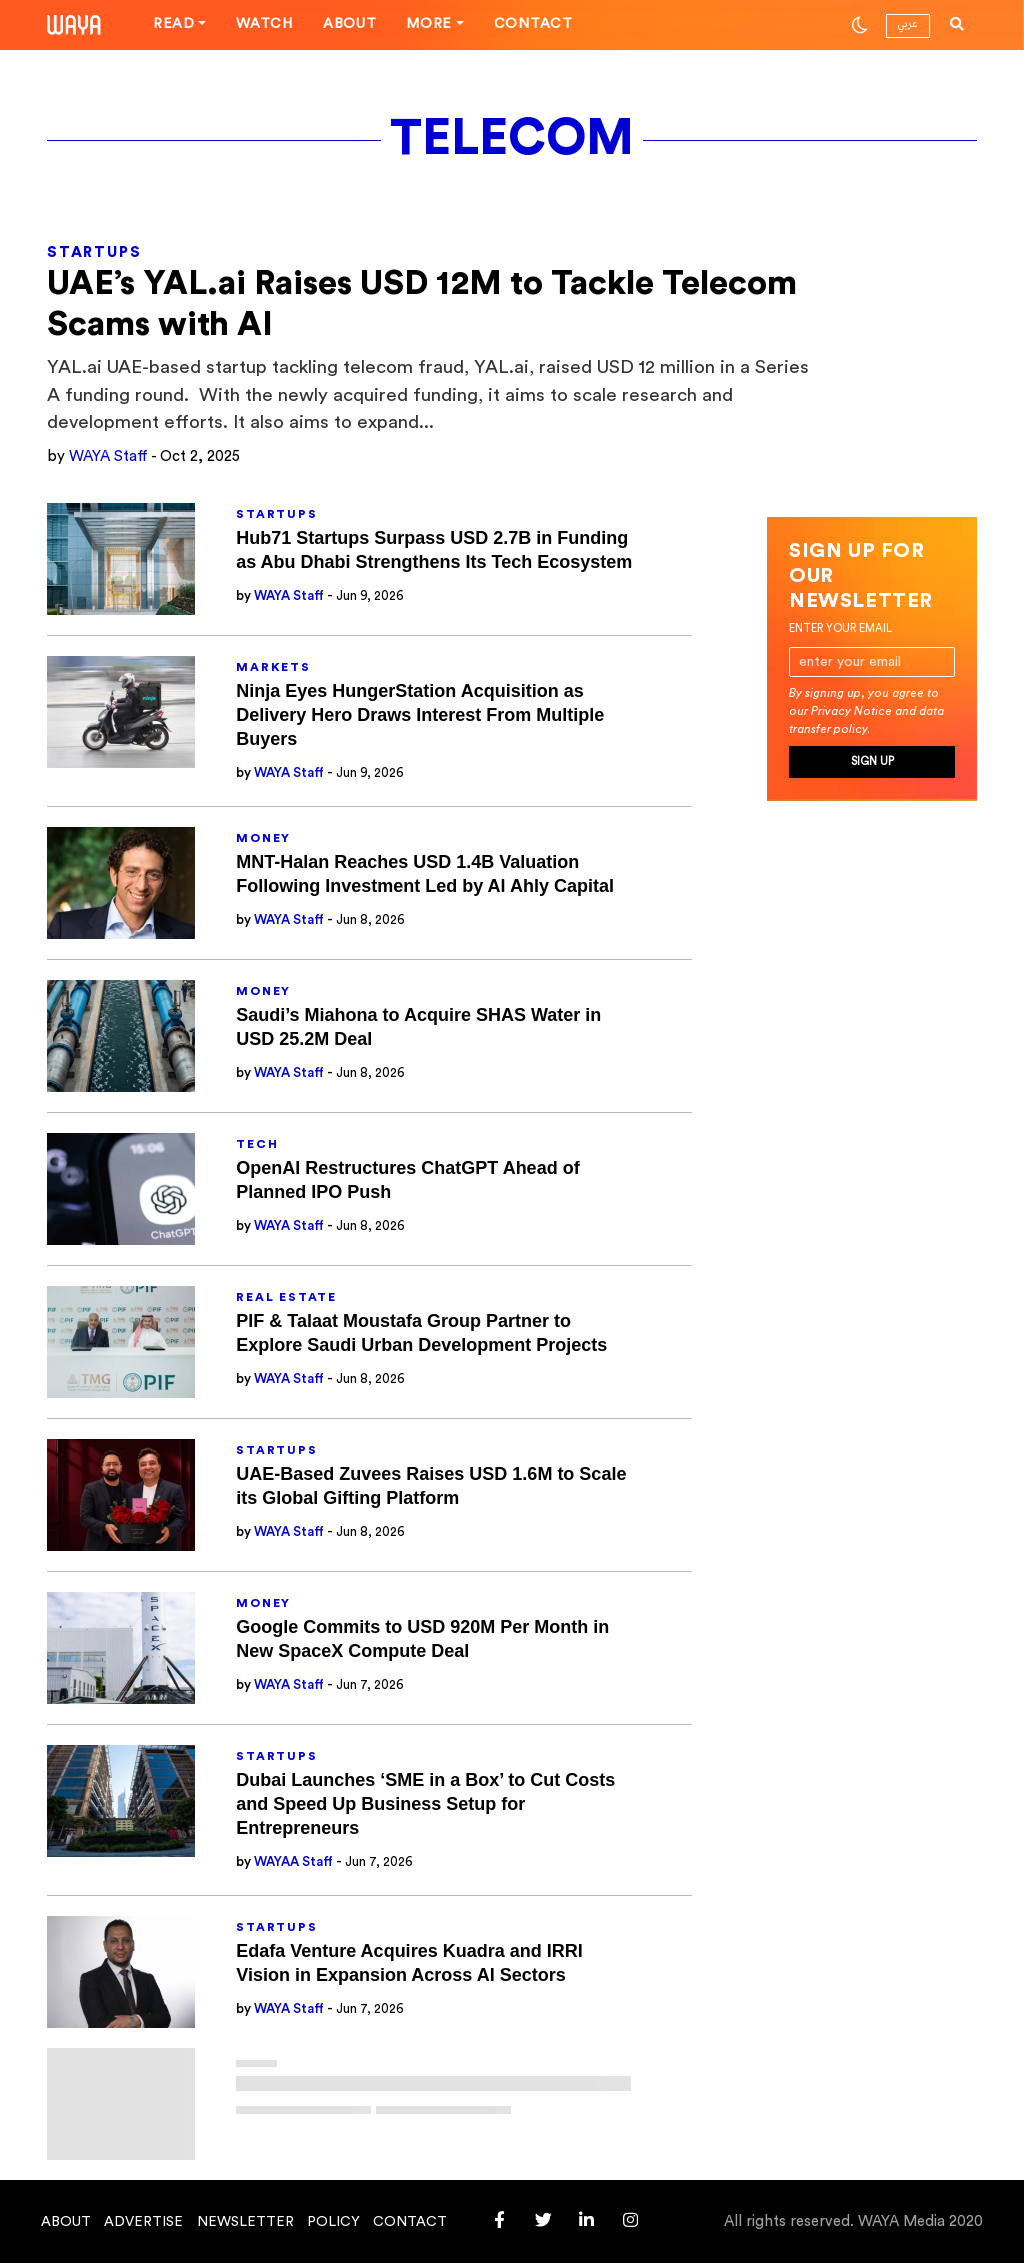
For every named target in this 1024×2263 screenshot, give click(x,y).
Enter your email (840, 628)
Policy (333, 2222)
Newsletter (245, 2222)
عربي (907, 24)
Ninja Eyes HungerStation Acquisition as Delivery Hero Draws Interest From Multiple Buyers (420, 715)
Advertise (143, 2222)
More (429, 24)
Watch (264, 24)
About (350, 24)
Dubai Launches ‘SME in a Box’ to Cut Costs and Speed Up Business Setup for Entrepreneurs (425, 1804)
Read (174, 24)
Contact (533, 24)
